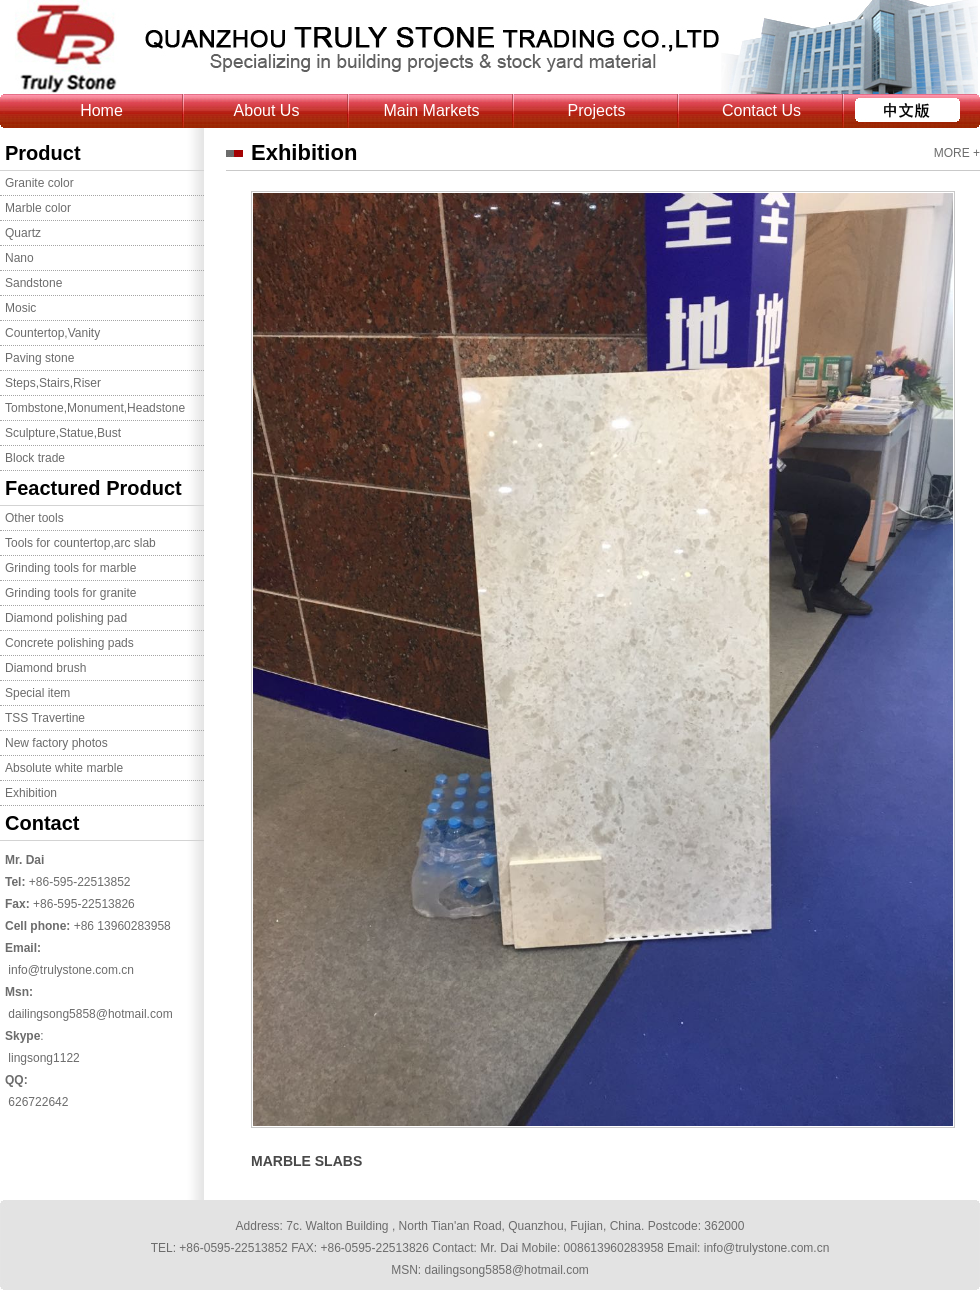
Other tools (34, 518)
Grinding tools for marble (70, 568)
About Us (267, 110)
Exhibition (31, 793)
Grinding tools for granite (70, 593)
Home (101, 110)
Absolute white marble (64, 768)
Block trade (35, 458)
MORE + (957, 153)
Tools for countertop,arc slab (80, 543)
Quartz (23, 233)
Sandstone (33, 283)
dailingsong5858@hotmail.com (90, 1014)
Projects (597, 110)
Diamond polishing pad (66, 618)
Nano (19, 258)
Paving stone (39, 358)
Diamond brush (45, 668)
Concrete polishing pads (69, 643)
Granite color (39, 183)
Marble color (38, 208)
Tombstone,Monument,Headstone (95, 408)
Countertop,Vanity (52, 333)
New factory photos (56, 743)
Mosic (20, 308)
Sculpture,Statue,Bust (63, 433)
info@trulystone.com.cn (71, 970)
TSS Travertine (45, 718)
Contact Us (761, 110)
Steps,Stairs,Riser (53, 383)
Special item (37, 693)
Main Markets (431, 110)
